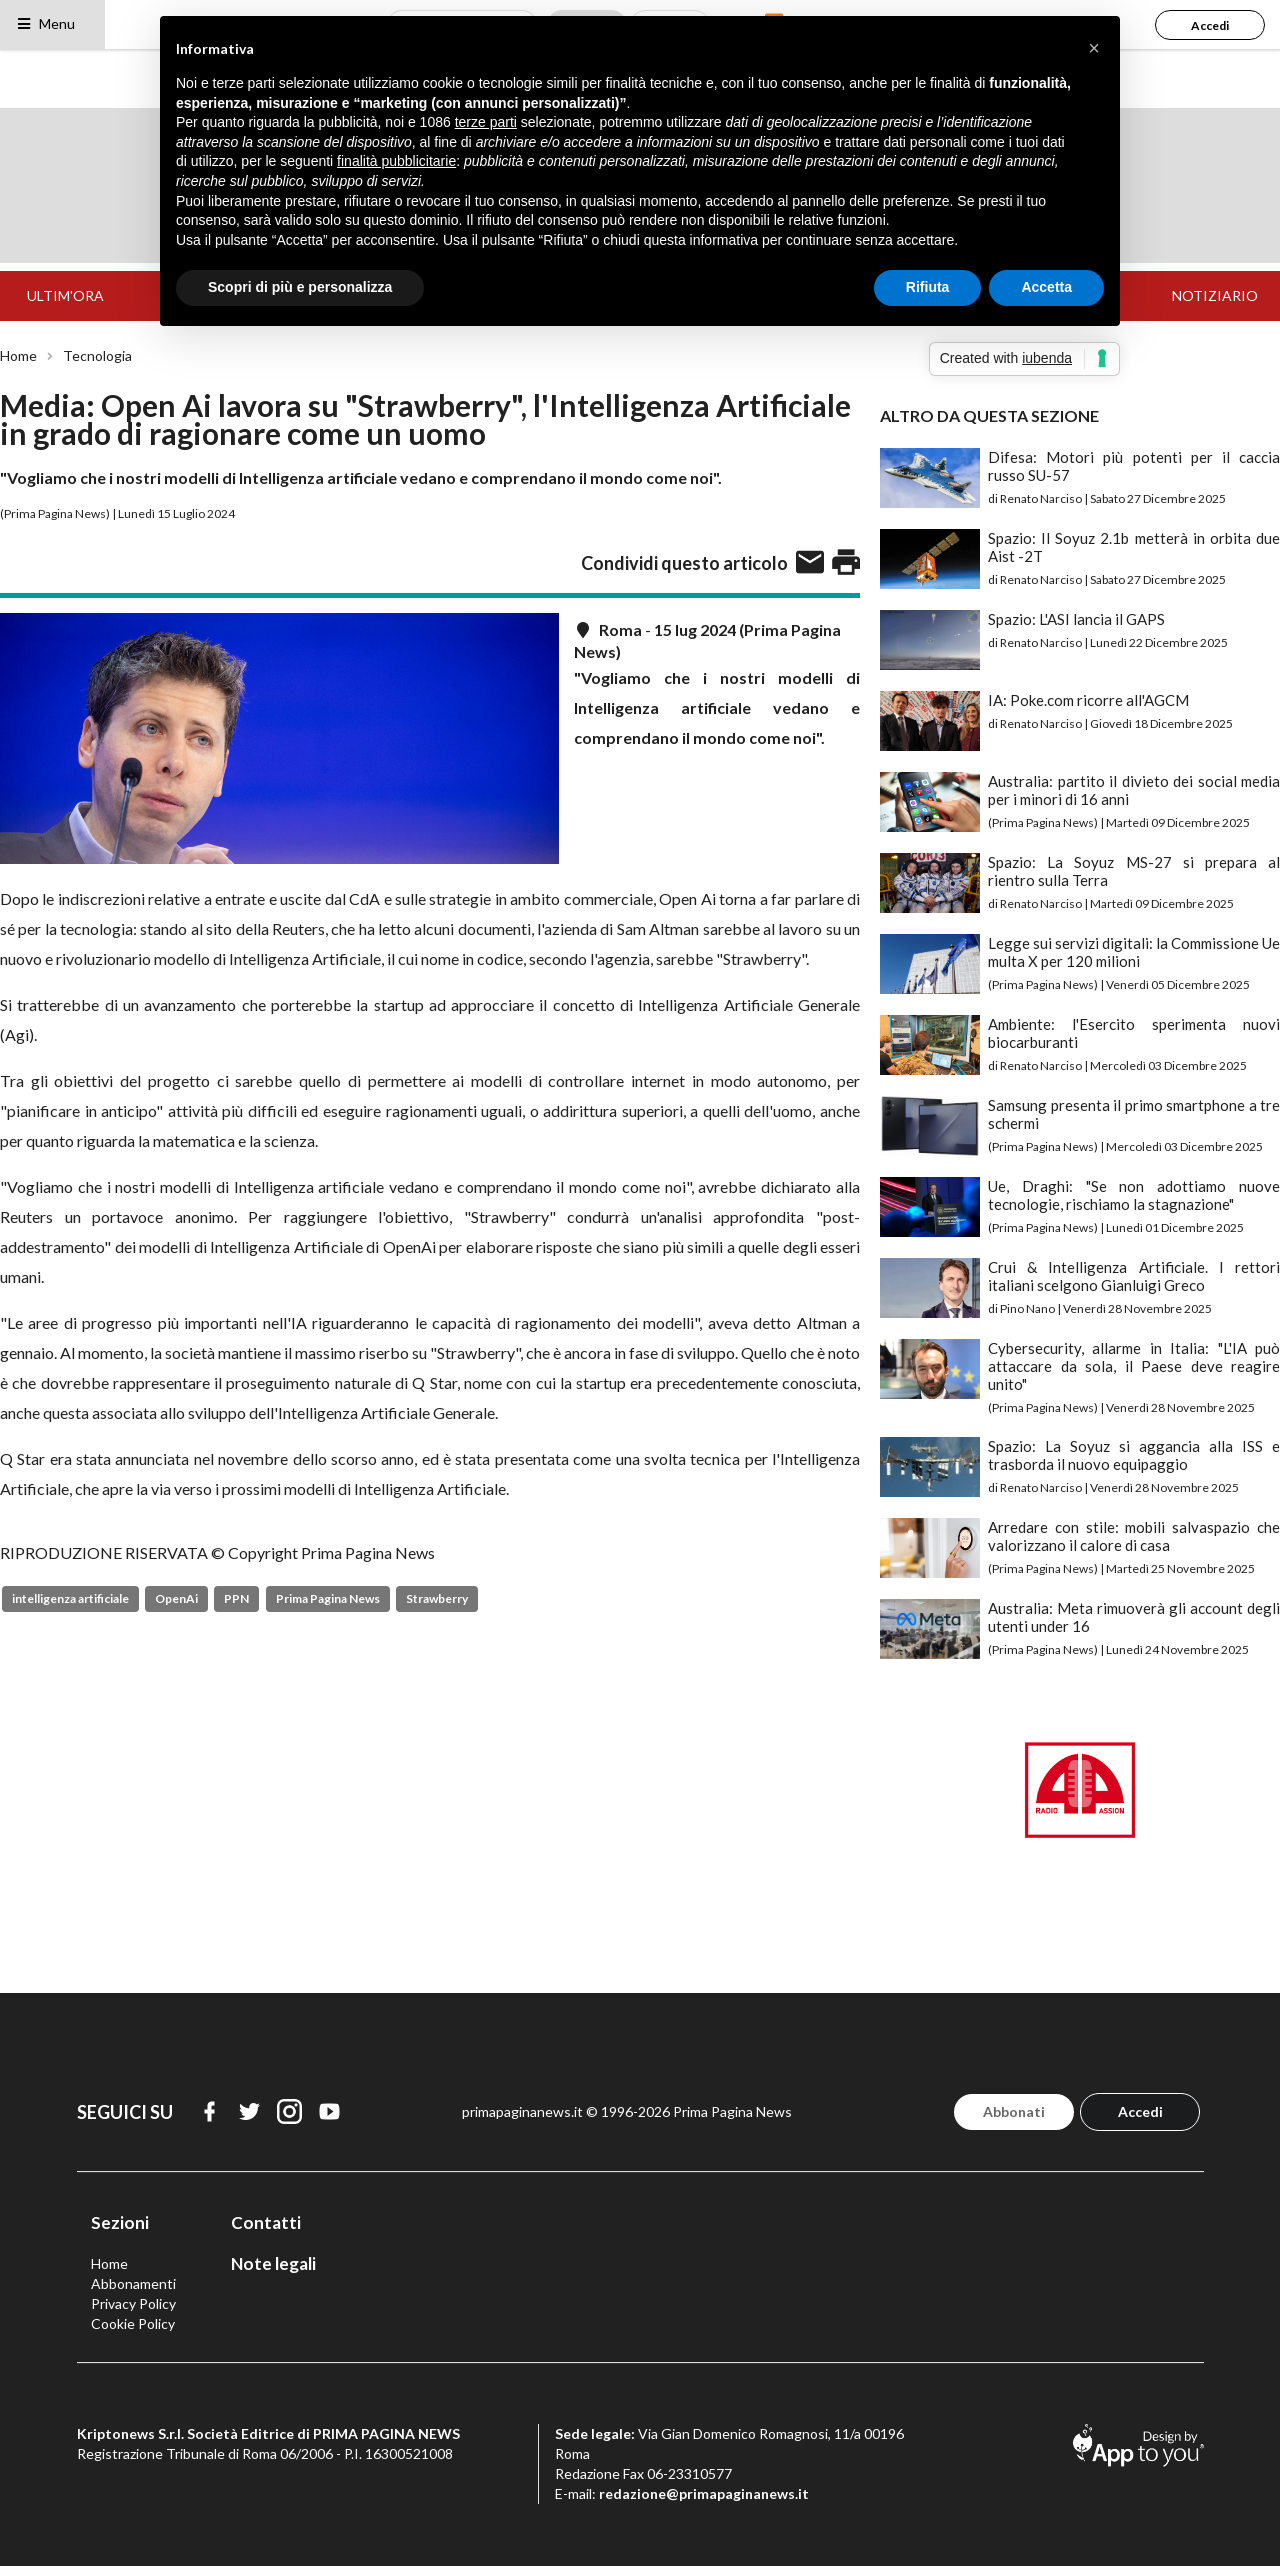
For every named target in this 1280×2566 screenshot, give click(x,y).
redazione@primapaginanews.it (704, 2493)
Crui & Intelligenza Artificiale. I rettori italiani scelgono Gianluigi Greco (1134, 1276)
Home (18, 356)
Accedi (1210, 25)
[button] (1094, 48)
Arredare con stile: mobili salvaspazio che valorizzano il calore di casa (1134, 1536)
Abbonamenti (133, 2283)
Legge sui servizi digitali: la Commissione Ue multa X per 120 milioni (1134, 952)
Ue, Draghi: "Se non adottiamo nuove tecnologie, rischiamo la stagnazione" (1134, 1195)
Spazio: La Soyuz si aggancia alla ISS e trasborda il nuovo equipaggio (1134, 1455)
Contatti (266, 2222)
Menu (45, 23)
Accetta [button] (1046, 287)
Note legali (273, 2263)
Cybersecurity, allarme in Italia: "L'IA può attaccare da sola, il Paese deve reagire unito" (1134, 1366)
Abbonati (1014, 2111)
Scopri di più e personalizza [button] (300, 287)
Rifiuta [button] (928, 287)
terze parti (486, 122)
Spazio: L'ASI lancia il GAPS (1076, 619)
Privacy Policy (133, 2303)
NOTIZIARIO (1215, 295)
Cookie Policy (133, 2323)
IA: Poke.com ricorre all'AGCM (1088, 700)
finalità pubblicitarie (396, 161)
